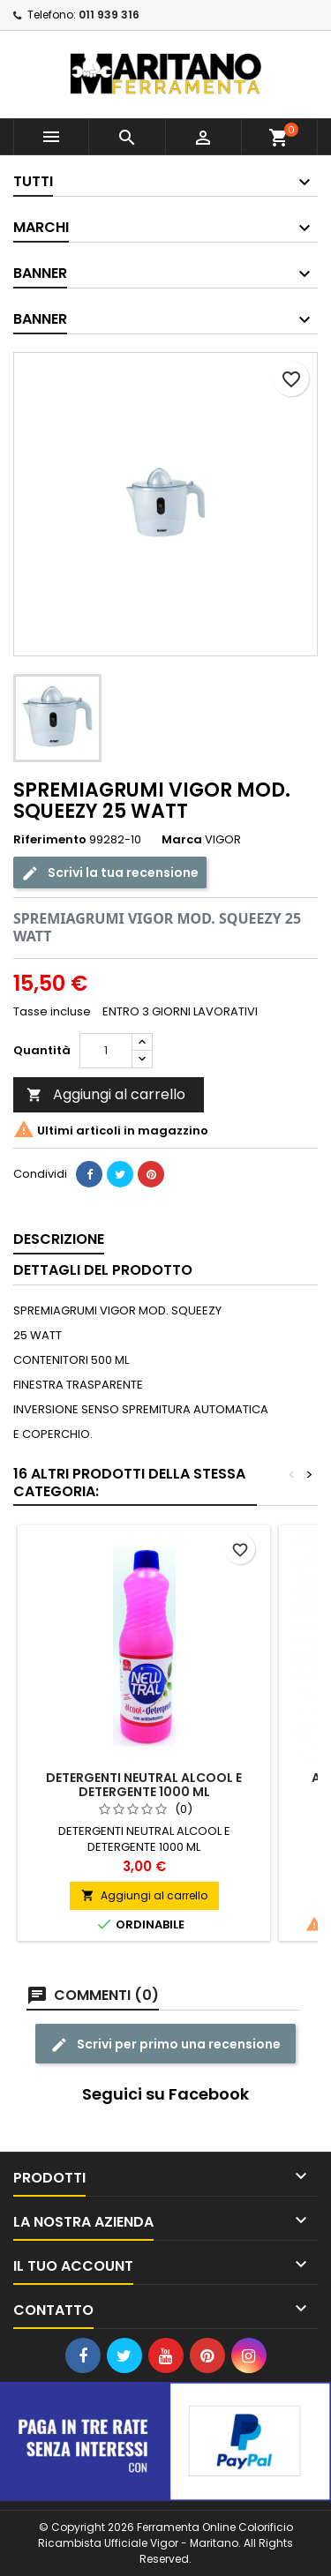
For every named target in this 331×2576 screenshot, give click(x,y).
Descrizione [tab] (58, 1239)
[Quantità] (105, 1050)
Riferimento (50, 840)
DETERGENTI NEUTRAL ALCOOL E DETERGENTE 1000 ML (144, 1785)
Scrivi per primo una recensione (165, 2043)
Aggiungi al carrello (105, 1094)
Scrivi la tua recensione (110, 872)
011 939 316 (109, 14)
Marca (182, 840)
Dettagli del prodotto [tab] (102, 1270)
